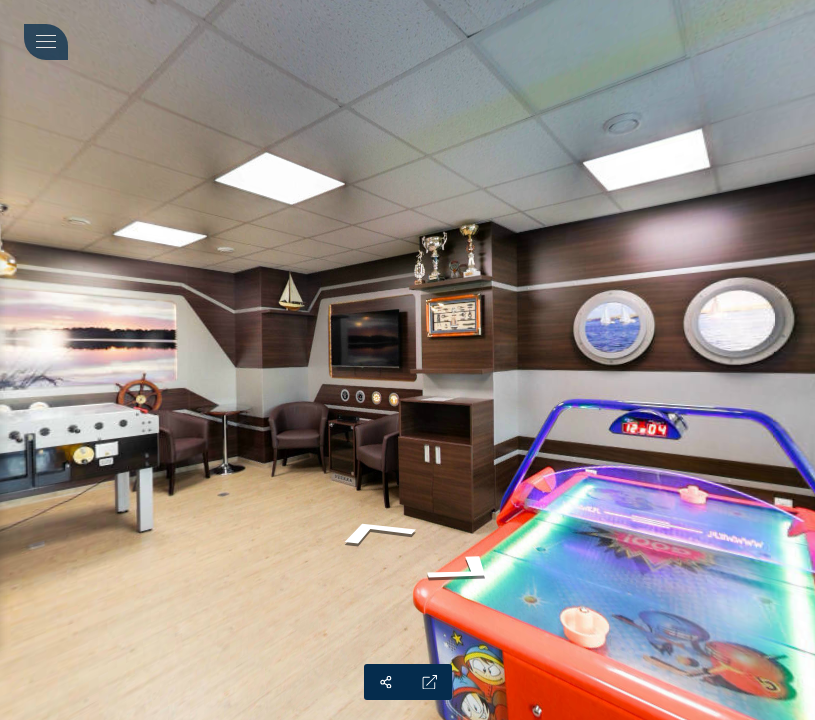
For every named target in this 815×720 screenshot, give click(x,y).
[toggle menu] (46, 42)
